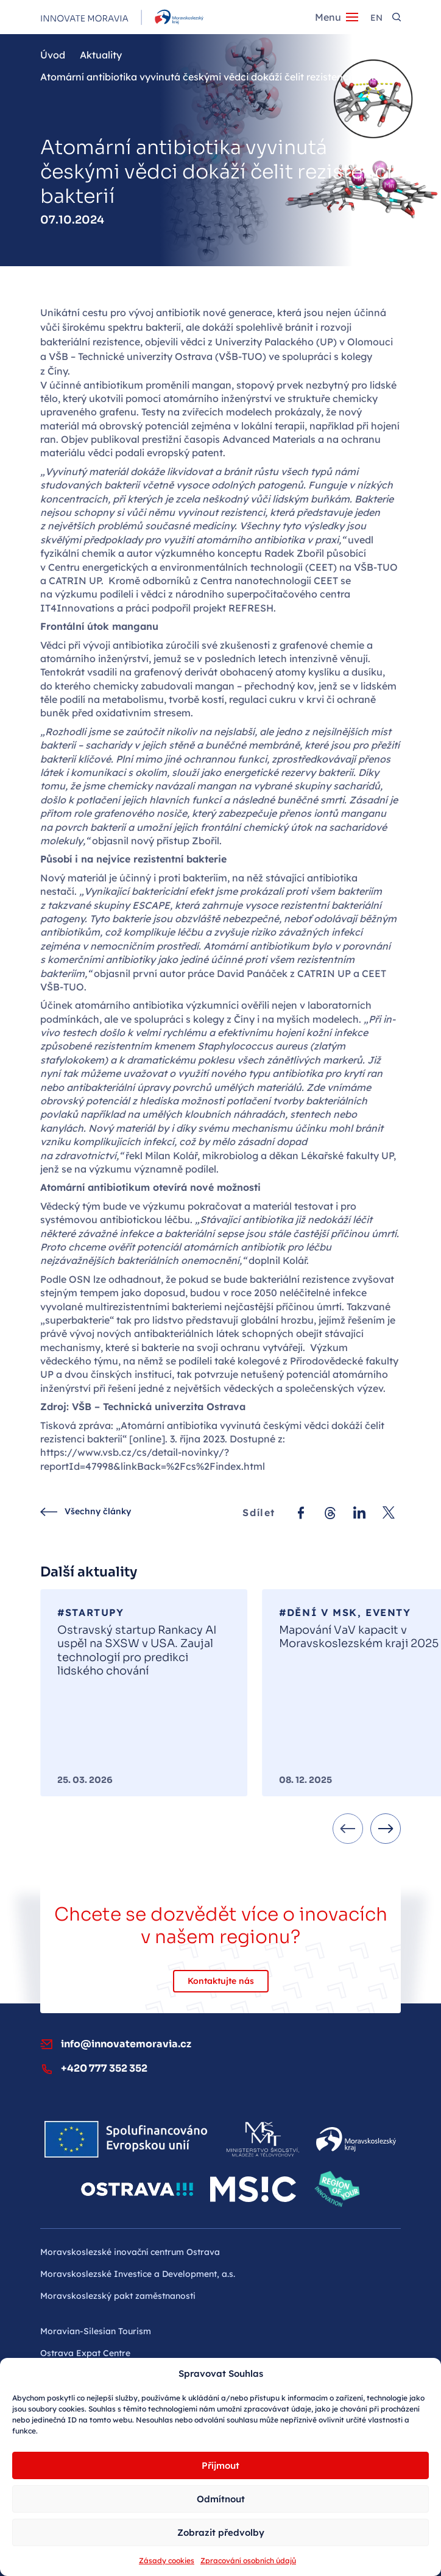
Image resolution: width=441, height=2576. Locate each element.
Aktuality (101, 55)
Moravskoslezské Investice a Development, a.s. (137, 2273)
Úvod (52, 55)
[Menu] (336, 17)
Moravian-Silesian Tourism (95, 2331)
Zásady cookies (166, 2560)
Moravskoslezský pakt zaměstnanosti (118, 2295)
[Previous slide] (348, 1828)
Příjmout (220, 2465)
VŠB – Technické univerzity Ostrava (131, 356)
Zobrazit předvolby (220, 2532)
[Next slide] (385, 1828)
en (376, 17)
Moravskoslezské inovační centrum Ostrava (130, 2251)
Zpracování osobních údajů (248, 2560)
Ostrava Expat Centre (85, 2353)
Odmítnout (221, 2499)
